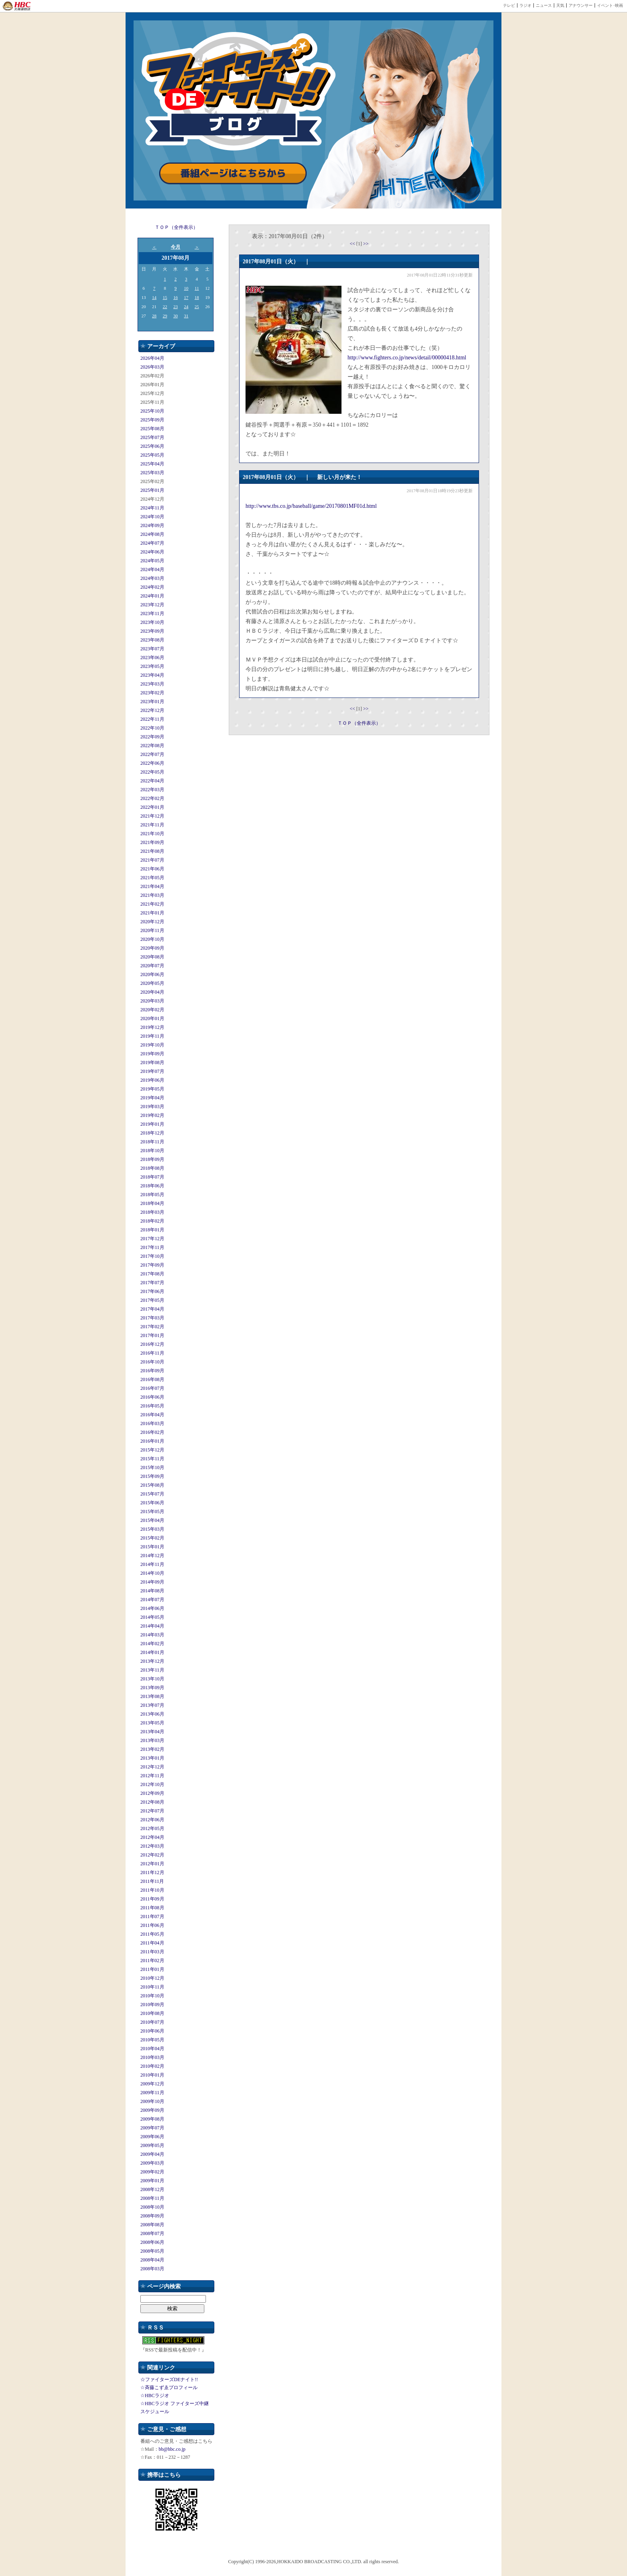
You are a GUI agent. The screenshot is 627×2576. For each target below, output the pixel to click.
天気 (560, 5)
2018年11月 (152, 1142)
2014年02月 (152, 1643)
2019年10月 (152, 1045)
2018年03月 (152, 1212)
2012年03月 (152, 1846)
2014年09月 (152, 1582)
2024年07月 (152, 543)
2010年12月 (152, 1978)
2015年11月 (152, 1458)
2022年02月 (152, 798)
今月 (175, 247)
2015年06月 (152, 1503)
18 (197, 297)
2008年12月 (152, 2189)
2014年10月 (152, 1573)
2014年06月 (152, 1608)
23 (175, 306)
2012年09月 (152, 1793)
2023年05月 (152, 666)
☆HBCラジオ (154, 2395)
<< (352, 244)
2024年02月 (152, 587)
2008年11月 (152, 2198)
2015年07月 (152, 1494)
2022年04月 (152, 781)
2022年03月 (152, 789)
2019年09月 (152, 1053)
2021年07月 (152, 860)
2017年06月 (152, 1291)
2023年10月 (152, 622)
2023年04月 (152, 675)
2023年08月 (152, 640)
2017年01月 (152, 1335)
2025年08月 (152, 428)
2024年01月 (152, 596)
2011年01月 (152, 1969)
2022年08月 (152, 745)
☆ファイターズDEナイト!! (169, 2379)
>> (366, 244)
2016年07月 (152, 1388)
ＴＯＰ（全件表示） (176, 227)
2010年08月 (152, 2013)
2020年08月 (152, 957)
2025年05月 (152, 455)
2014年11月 (152, 1564)
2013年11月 (152, 1670)
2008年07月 (152, 2233)
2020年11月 (152, 930)
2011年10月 (152, 1890)
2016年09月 (152, 1370)
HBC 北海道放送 (17, 6)
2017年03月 (152, 1318)
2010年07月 (152, 2022)
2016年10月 (152, 1362)
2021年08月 (152, 851)
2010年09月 (152, 2004)
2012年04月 (152, 1837)
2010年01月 (152, 2075)
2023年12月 (152, 604)
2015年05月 (152, 1511)
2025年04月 (152, 464)
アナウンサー (581, 5)
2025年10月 (152, 411)
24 (186, 306)
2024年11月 (152, 508)
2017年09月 (152, 1265)
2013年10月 (152, 1679)
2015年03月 (152, 1529)
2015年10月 (152, 1467)
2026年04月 (152, 358)
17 (186, 297)
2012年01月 (152, 1863)
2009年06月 (152, 2136)
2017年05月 (152, 1300)
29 (165, 315)
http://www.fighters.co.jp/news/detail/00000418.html (406, 358)
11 (197, 288)
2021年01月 (152, 913)
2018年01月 (152, 1230)
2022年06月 (152, 763)
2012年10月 (152, 1784)
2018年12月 (152, 1133)
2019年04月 (152, 1098)
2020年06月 (152, 974)
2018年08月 (152, 1168)
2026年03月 (152, 367)
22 (165, 306)
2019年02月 (152, 1115)
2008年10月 (152, 2207)
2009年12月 (152, 2084)
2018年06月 (152, 1186)
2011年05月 (152, 1934)
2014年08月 (152, 1591)
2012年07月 (152, 1811)
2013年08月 (152, 1696)
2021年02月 (152, 904)
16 (175, 297)
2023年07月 (152, 649)
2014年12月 (152, 1555)
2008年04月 (152, 2260)
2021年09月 (152, 842)
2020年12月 (152, 921)
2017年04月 (152, 1309)
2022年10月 (152, 728)
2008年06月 (152, 2242)
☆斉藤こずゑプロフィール (169, 2387)
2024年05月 (152, 560)
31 (186, 315)
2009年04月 (152, 2154)
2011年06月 (152, 1925)
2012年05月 (152, 1828)
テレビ (509, 5)
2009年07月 (152, 2128)
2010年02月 (152, 2066)
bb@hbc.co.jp (172, 2449)
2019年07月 (152, 1071)
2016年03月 (152, 1423)
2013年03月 (152, 1740)
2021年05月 (152, 877)
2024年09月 (152, 525)
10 (186, 288)
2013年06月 (152, 1714)
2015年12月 (152, 1450)
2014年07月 (152, 1599)
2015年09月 (152, 1476)
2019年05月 (152, 1089)
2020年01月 (152, 1018)
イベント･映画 (610, 5)
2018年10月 (152, 1150)
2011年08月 (152, 1907)
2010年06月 (152, 2031)
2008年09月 (152, 2216)
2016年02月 (152, 1432)
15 (165, 297)
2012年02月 (152, 1855)
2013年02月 (152, 1749)
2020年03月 (152, 1001)
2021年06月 (152, 869)
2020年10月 (152, 939)
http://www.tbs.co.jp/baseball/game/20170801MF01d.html (311, 506)
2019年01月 (152, 1124)
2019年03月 (152, 1106)
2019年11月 (152, 1036)
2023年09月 (152, 631)
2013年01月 (152, 1758)
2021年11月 (152, 825)
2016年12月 (152, 1344)
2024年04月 (152, 569)
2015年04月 (152, 1520)
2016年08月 (152, 1379)
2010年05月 (152, 2040)
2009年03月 (152, 2163)
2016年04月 (152, 1414)
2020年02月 (152, 1009)
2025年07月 (152, 437)
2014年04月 (152, 1626)
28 (154, 315)
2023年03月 (152, 684)
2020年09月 (152, 948)
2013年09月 (152, 1687)
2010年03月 (152, 2057)
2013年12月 (152, 1661)
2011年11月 (152, 1881)
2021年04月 (152, 886)
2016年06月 (152, 1397)
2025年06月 (152, 446)
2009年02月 (152, 2172)
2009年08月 (152, 2119)
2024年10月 (152, 516)
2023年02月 (152, 693)
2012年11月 (152, 1775)
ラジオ (525, 5)
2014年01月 (152, 1652)
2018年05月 (152, 1194)
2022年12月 (152, 710)
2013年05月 (152, 1723)
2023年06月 (152, 657)
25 (197, 306)
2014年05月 (152, 1617)
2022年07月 (152, 754)
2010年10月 (152, 1996)
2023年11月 (152, 613)
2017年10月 (152, 1256)
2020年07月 (152, 965)
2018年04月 (152, 1203)
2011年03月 (152, 1952)
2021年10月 (152, 833)
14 (154, 297)
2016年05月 (152, 1406)
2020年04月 (152, 992)
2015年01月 (152, 1547)
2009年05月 (152, 2145)
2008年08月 (152, 2224)
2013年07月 (152, 1705)
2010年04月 (152, 2048)
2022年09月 (152, 737)
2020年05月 (152, 983)
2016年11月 (152, 1353)
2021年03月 (152, 895)
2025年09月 (152, 420)
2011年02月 (152, 1960)
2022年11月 (152, 719)
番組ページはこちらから (233, 173)
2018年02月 (152, 1221)
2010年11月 (152, 1987)
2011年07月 (152, 1916)
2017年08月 (152, 1274)
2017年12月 (152, 1238)
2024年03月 (152, 578)
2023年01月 (152, 701)
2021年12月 (152, 816)
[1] (359, 244)
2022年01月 (152, 807)
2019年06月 (152, 1080)
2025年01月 (152, 490)
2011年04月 (152, 1943)
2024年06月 (152, 552)
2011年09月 (152, 1899)
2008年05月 (152, 2251)
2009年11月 (152, 2092)
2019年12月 (152, 1027)
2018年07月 (152, 1177)
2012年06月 (152, 1819)
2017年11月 (152, 1247)
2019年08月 (152, 1062)
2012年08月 (152, 1802)
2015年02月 (152, 1538)
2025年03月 (152, 472)
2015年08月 (152, 1485)
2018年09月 (152, 1159)
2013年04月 (152, 1731)
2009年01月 (152, 2180)
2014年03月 (152, 1635)
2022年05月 (152, 772)
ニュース (544, 5)
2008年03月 (152, 2268)
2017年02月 (152, 1326)
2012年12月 (152, 1767)
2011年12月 (152, 1872)
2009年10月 (152, 2101)
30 (175, 315)
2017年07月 (152, 1282)
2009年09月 (152, 2110)
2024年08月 (152, 534)
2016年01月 (152, 1441)
